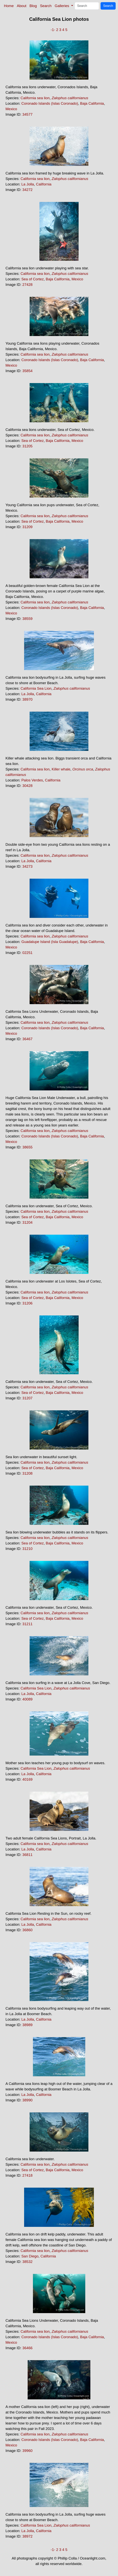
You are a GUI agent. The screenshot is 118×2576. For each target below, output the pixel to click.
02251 (27, 953)
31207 (27, 1398)
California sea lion (35, 98)
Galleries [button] (62, 6)
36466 (27, 2348)
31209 (27, 527)
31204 (27, 1222)
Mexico (11, 109)
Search (46, 6)
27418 (27, 2175)
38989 (27, 2025)
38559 (27, 619)
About (21, 6)
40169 (27, 1779)
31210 (27, 1549)
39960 (27, 2451)
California (44, 184)
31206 (27, 1303)
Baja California (92, 103)
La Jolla (27, 184)
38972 (27, 2536)
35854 (27, 371)
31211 (27, 1624)
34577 (27, 114)
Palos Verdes (32, 780)
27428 (27, 284)
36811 (27, 1855)
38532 (27, 2262)
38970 (27, 699)
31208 (27, 1473)
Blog (33, 6)
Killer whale (61, 769)
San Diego (29, 2256)
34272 (27, 190)
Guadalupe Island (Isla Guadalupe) (49, 942)
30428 (27, 786)
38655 (27, 1147)
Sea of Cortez (32, 279)
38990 (27, 2100)
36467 (27, 1039)
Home (9, 6)
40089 (27, 1699)
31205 (27, 446)
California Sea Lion (36, 688)
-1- (53, 30)
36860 (27, 1930)
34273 (27, 866)
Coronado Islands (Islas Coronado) (49, 103)
